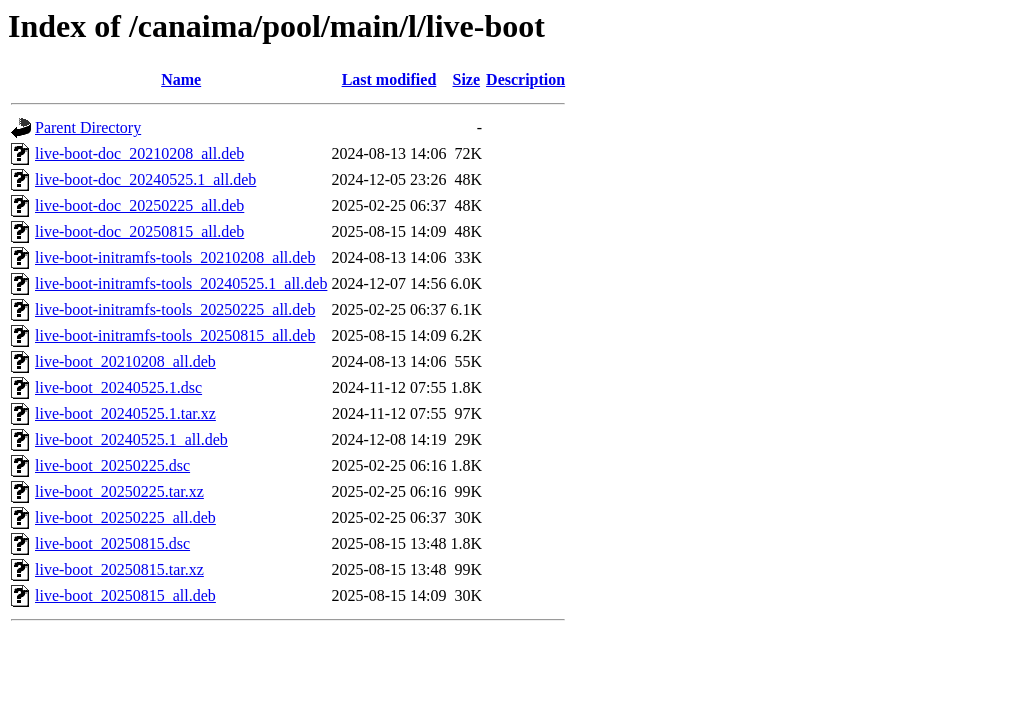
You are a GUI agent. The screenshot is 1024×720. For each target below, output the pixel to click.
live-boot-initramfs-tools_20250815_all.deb (175, 335)
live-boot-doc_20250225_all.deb (139, 205)
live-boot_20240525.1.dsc (118, 387)
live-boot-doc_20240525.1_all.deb (145, 179)
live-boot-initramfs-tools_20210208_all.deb (175, 257)
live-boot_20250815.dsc (112, 543)
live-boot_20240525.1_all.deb (131, 439)
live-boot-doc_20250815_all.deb (139, 231)
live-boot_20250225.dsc (112, 465)
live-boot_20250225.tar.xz (119, 491)
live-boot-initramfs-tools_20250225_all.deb (175, 309)
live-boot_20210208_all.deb (125, 361)
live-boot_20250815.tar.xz (119, 569)
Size (467, 79)
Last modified (389, 79)
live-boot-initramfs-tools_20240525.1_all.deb (181, 283)
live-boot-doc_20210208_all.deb (139, 153)
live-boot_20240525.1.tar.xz (125, 413)
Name (181, 79)
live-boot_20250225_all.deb (125, 517)
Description (525, 79)
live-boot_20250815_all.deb (125, 595)
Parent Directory (88, 127)
